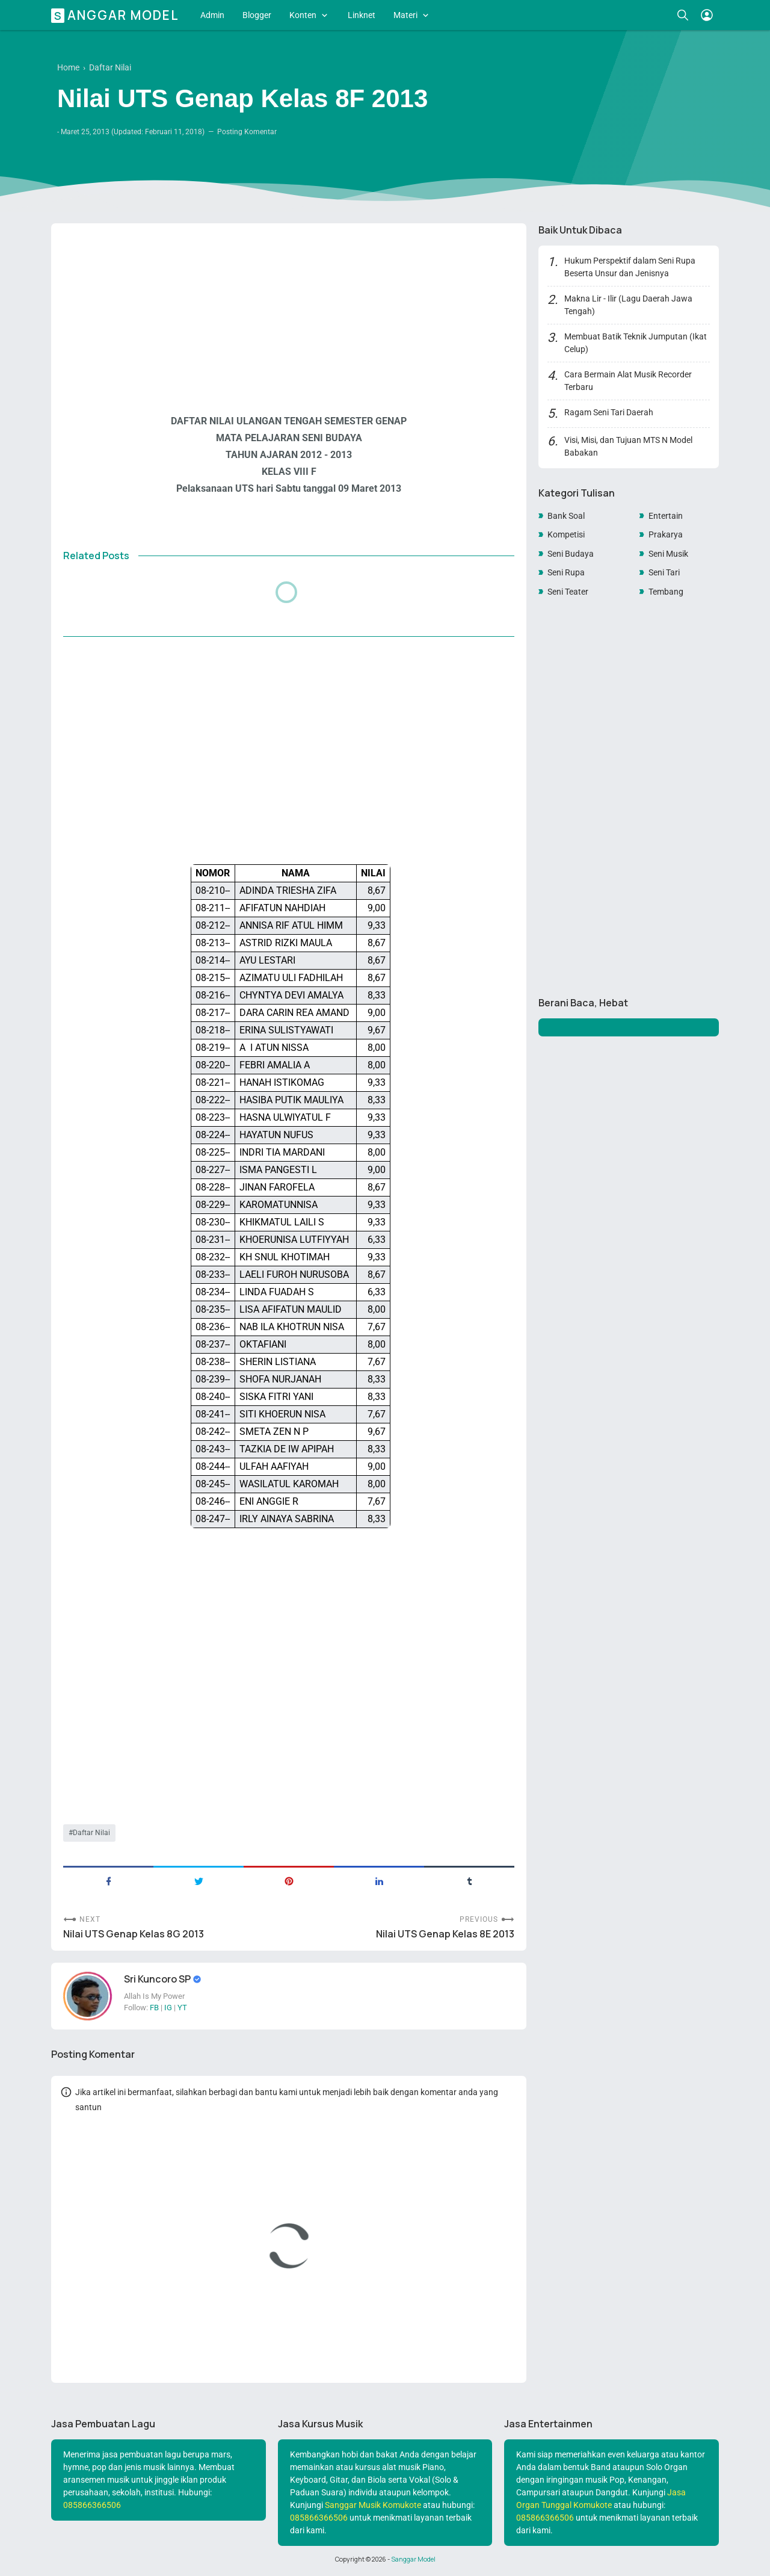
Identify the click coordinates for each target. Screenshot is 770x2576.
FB (154, 2007)
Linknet (361, 15)
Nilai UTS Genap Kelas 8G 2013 (133, 1934)
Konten (302, 15)
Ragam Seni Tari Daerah (608, 412)
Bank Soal (566, 516)
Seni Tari (664, 572)
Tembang (665, 591)
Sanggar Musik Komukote (373, 2505)
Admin (212, 15)
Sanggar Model (116, 15)
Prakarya (665, 534)
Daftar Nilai (91, 1832)
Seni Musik (668, 554)
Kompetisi (566, 534)
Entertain (665, 516)
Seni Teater (567, 591)
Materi (405, 15)
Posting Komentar (247, 132)
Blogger (256, 15)
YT (182, 2007)
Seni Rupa (566, 572)
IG (168, 2007)
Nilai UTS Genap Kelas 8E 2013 (445, 1934)
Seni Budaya (570, 554)
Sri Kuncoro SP (158, 1979)
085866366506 (92, 2505)
